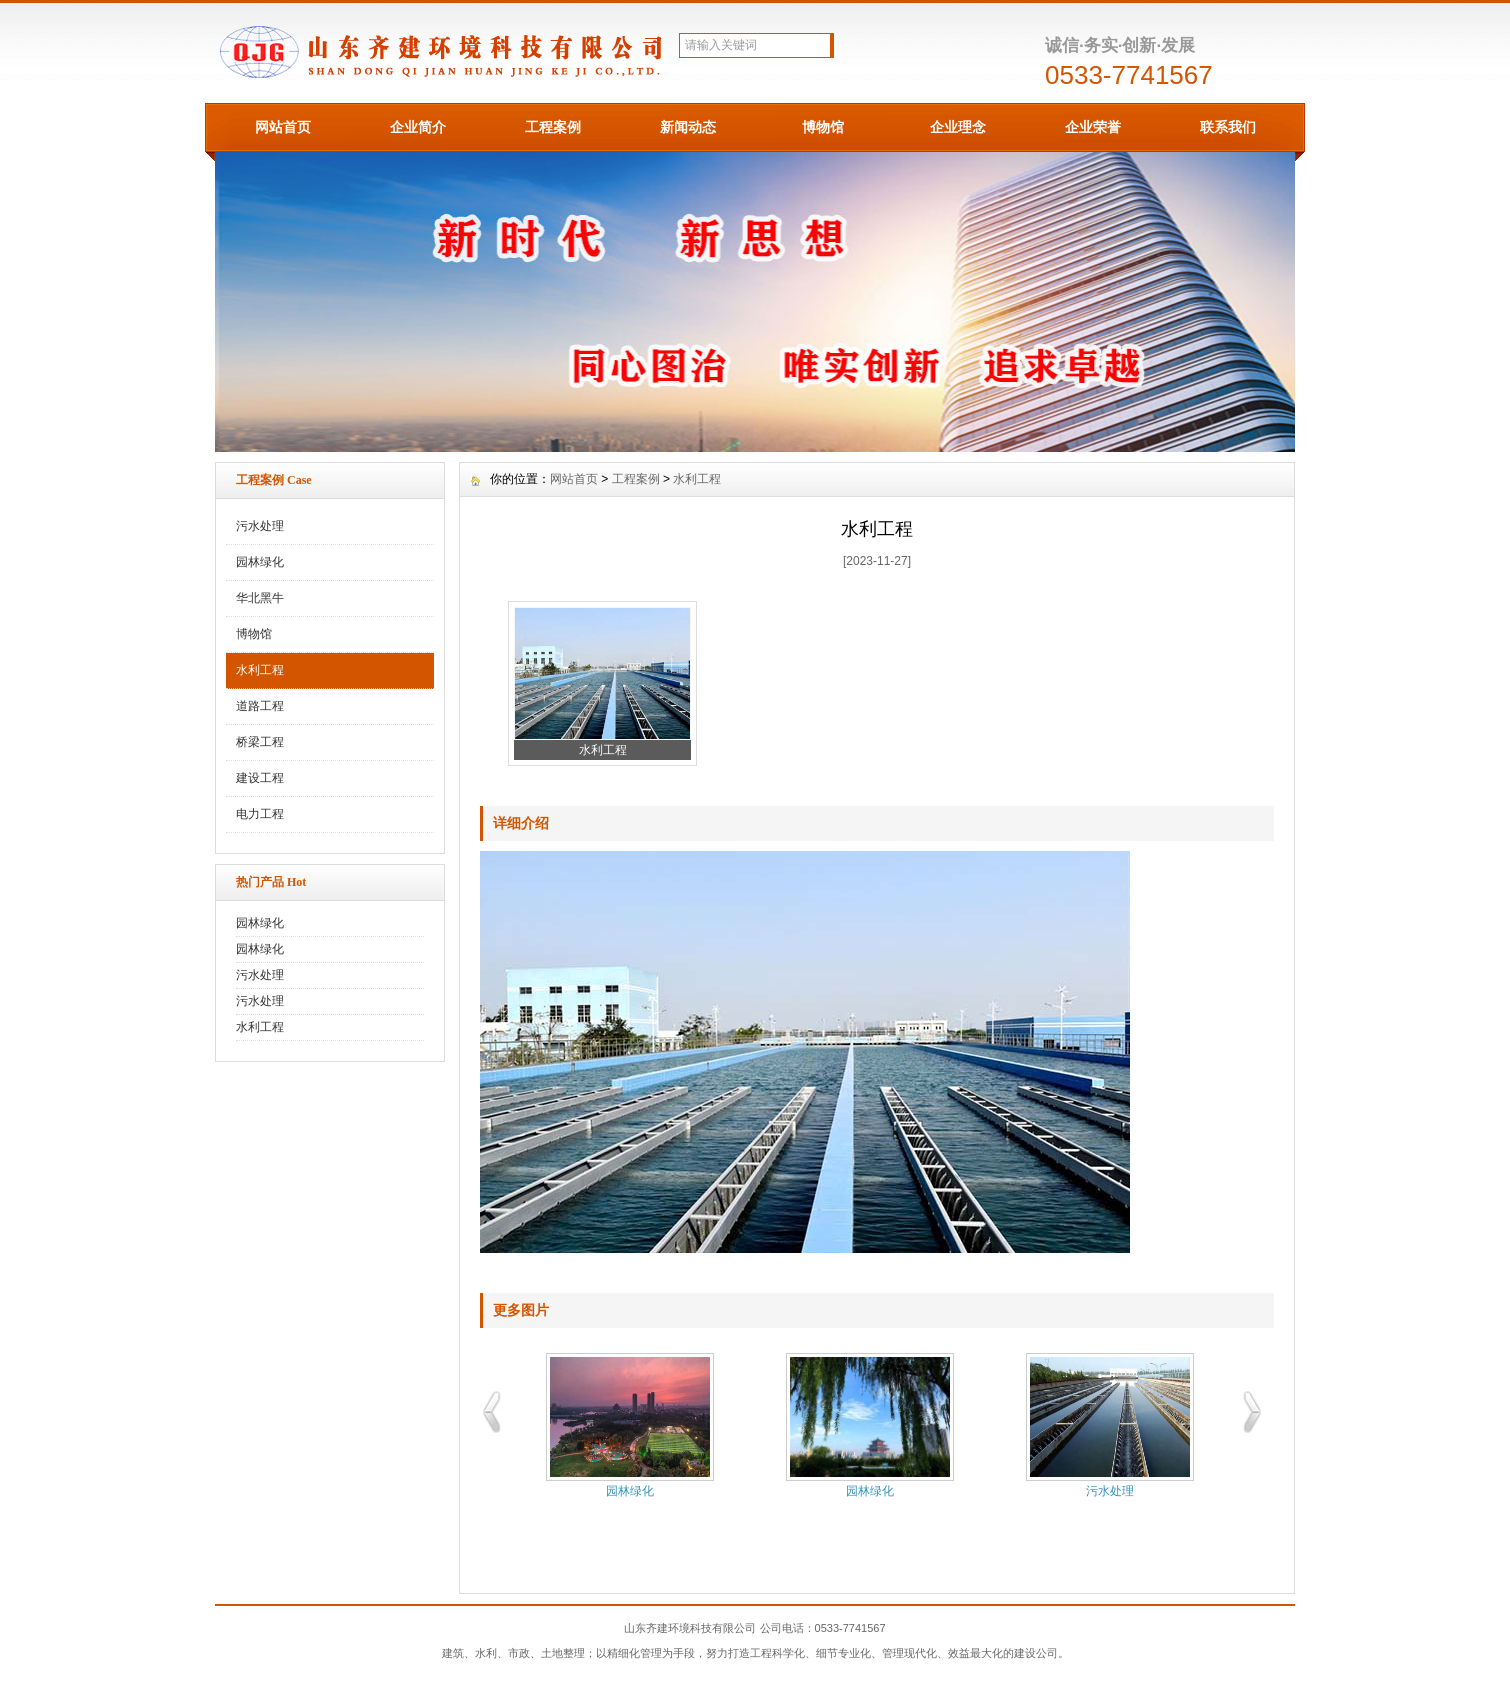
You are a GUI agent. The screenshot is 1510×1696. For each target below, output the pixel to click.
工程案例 (553, 127)
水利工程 (260, 670)
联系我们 (1228, 127)
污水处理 (260, 526)
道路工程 (260, 706)
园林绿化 (260, 562)
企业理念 (958, 127)
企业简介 (418, 127)
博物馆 (823, 127)
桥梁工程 (260, 742)
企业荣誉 (1093, 127)
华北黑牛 (260, 598)
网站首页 (283, 127)
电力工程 (260, 814)
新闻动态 (688, 127)
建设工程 (260, 778)
